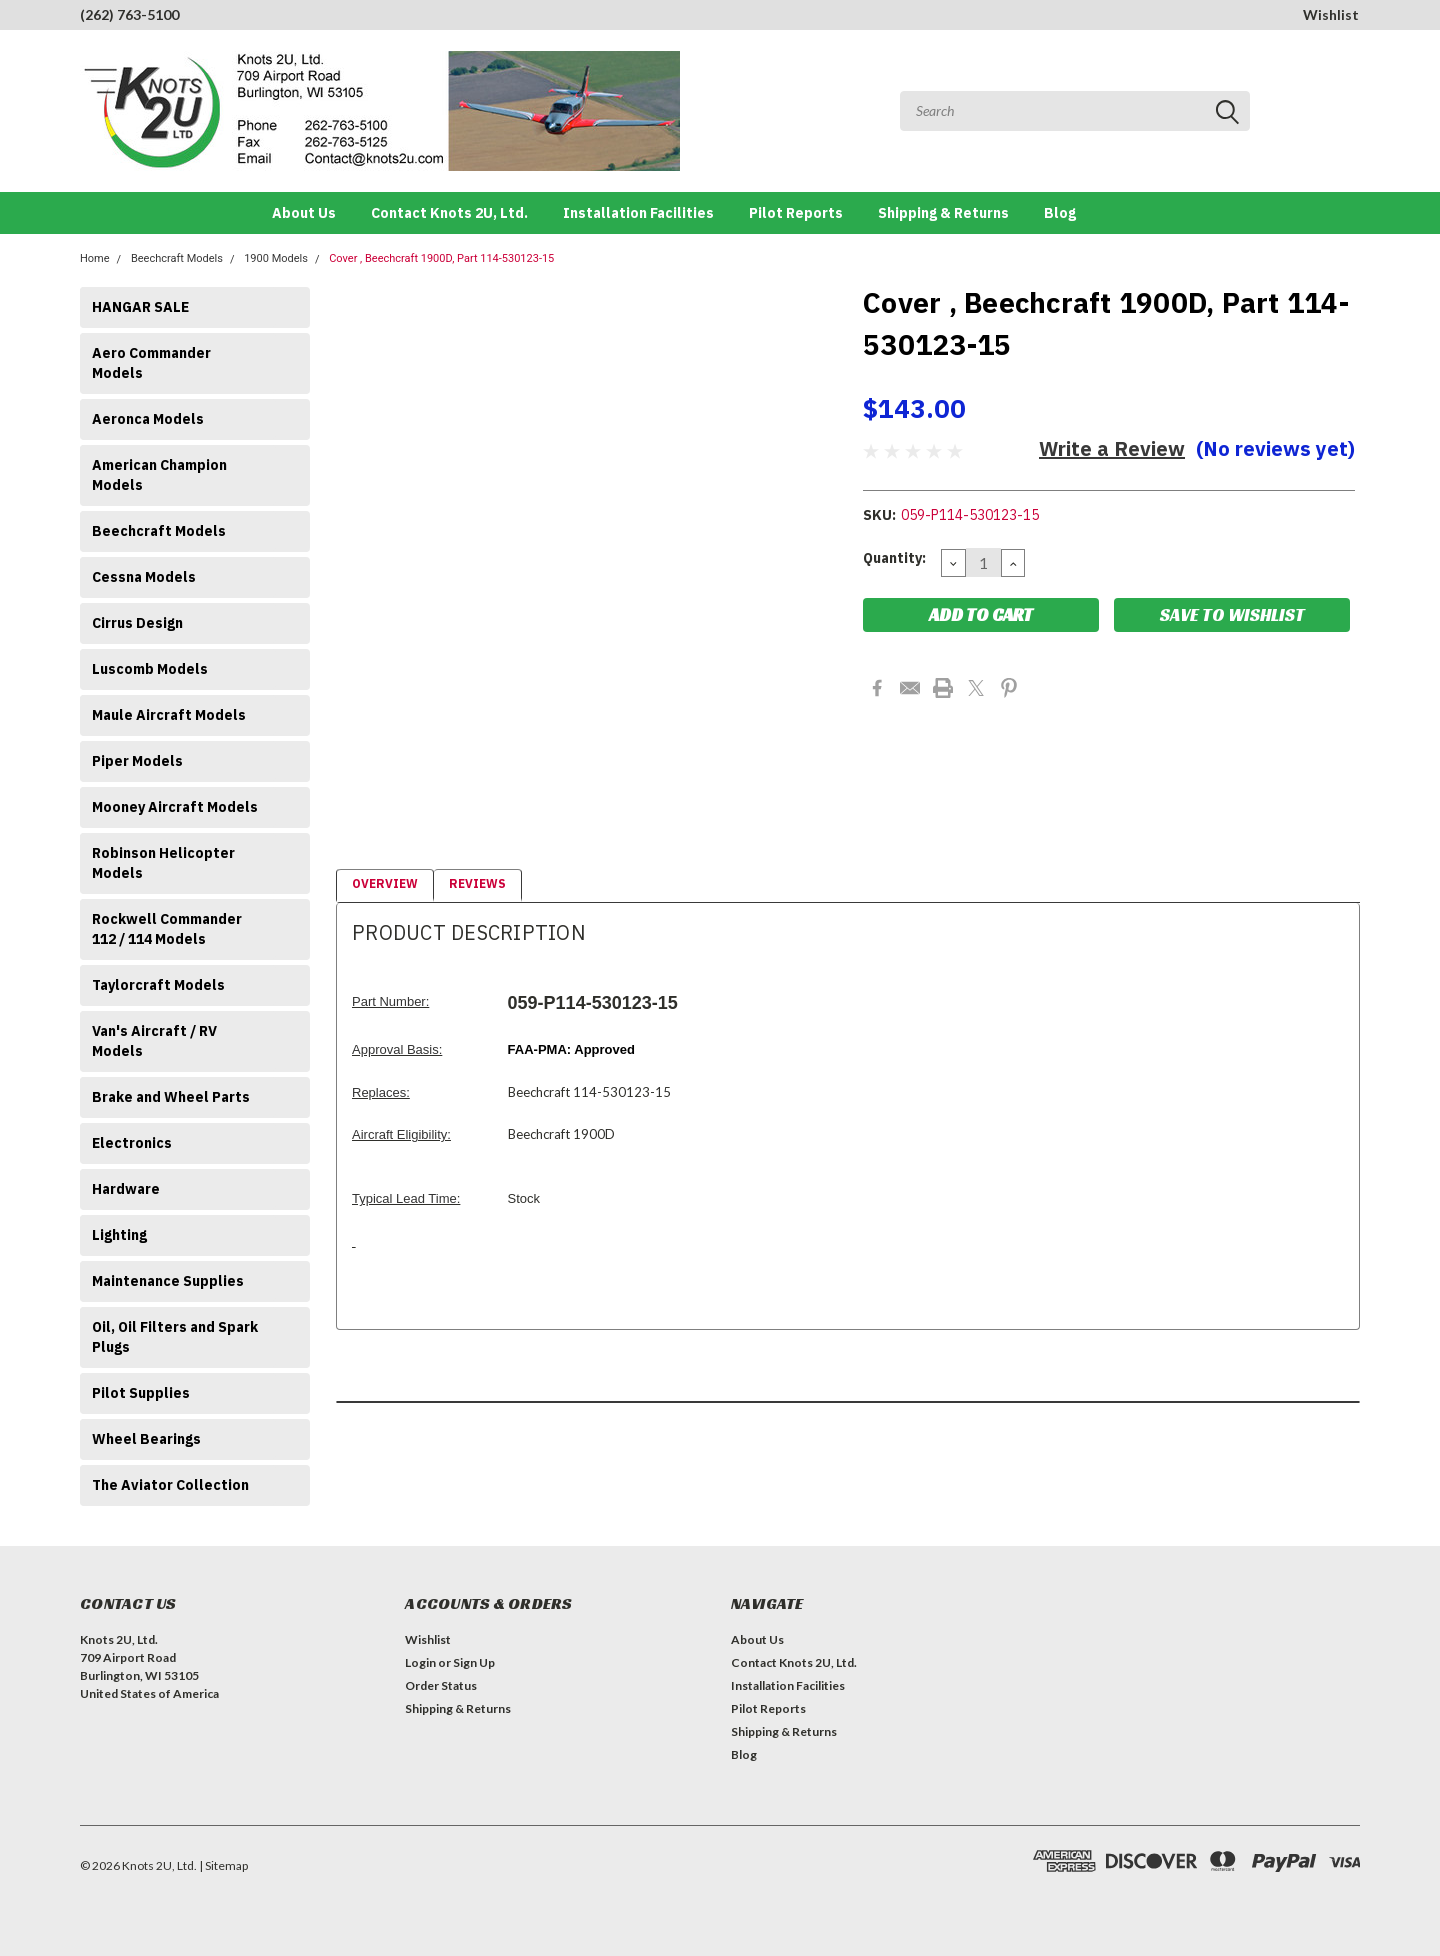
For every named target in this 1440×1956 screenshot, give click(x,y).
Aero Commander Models (151, 363)
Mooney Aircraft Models (175, 807)
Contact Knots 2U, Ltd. (449, 213)
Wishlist (1331, 14)
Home (95, 258)
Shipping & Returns (943, 213)
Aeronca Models (148, 419)
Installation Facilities (638, 213)
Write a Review (1112, 448)
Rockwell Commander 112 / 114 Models (167, 929)
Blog (1060, 213)
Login (420, 1662)
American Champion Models (159, 475)
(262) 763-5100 (129, 14)
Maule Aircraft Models (169, 715)
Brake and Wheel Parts (171, 1097)
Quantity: (894, 558)
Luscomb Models (150, 669)
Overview (385, 883)
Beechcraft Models (177, 258)
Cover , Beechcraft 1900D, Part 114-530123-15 (441, 258)
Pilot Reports (796, 213)
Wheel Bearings (146, 1439)
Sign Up (474, 1662)
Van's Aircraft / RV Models (154, 1041)
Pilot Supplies (141, 1393)
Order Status (441, 1685)
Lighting (119, 1235)
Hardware (126, 1189)
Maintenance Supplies (168, 1281)
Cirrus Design (137, 623)
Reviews (477, 883)
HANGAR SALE (140, 307)
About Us (304, 213)
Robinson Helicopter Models (163, 863)
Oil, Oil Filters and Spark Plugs (175, 1337)
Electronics (132, 1143)
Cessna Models (144, 577)
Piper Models (137, 761)
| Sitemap (223, 1865)
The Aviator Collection (170, 1485)
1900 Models (276, 258)
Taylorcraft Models (158, 985)
